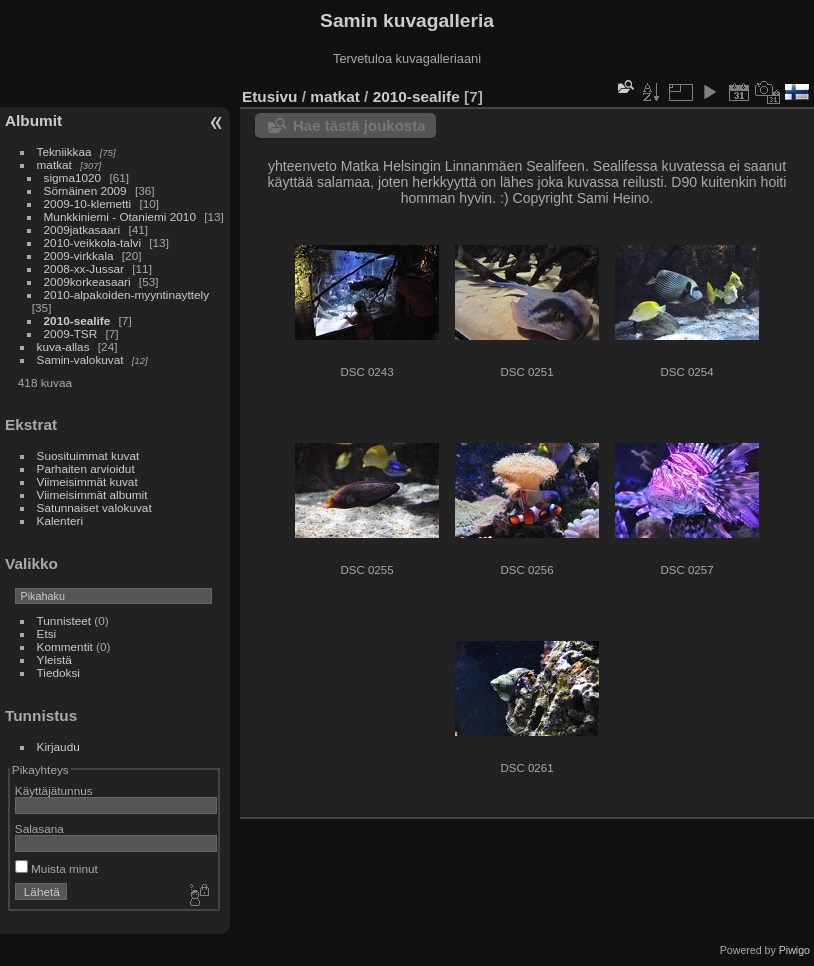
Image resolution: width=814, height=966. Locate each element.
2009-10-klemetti (88, 203)
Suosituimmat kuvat (88, 455)
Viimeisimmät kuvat (87, 481)
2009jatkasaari (82, 229)
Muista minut (56, 868)
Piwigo (794, 950)
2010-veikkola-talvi (92, 242)
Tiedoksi (58, 672)
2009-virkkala (79, 255)
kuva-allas (63, 346)
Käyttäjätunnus (54, 790)
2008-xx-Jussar (86, 268)
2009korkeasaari (87, 281)
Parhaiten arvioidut (86, 468)
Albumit (33, 120)
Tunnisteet (64, 620)
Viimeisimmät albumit (92, 494)
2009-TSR (71, 333)
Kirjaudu (58, 746)
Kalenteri (60, 520)
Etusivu (269, 96)
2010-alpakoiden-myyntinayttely (126, 294)
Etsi (47, 633)
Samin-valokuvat (80, 359)
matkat (54, 164)
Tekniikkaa (64, 151)
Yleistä (54, 659)
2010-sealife (77, 320)
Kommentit (65, 646)
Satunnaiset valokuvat (94, 507)
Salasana (39, 828)
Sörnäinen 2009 (85, 190)
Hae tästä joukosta (359, 125)
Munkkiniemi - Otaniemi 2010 (120, 216)
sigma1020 (73, 177)
